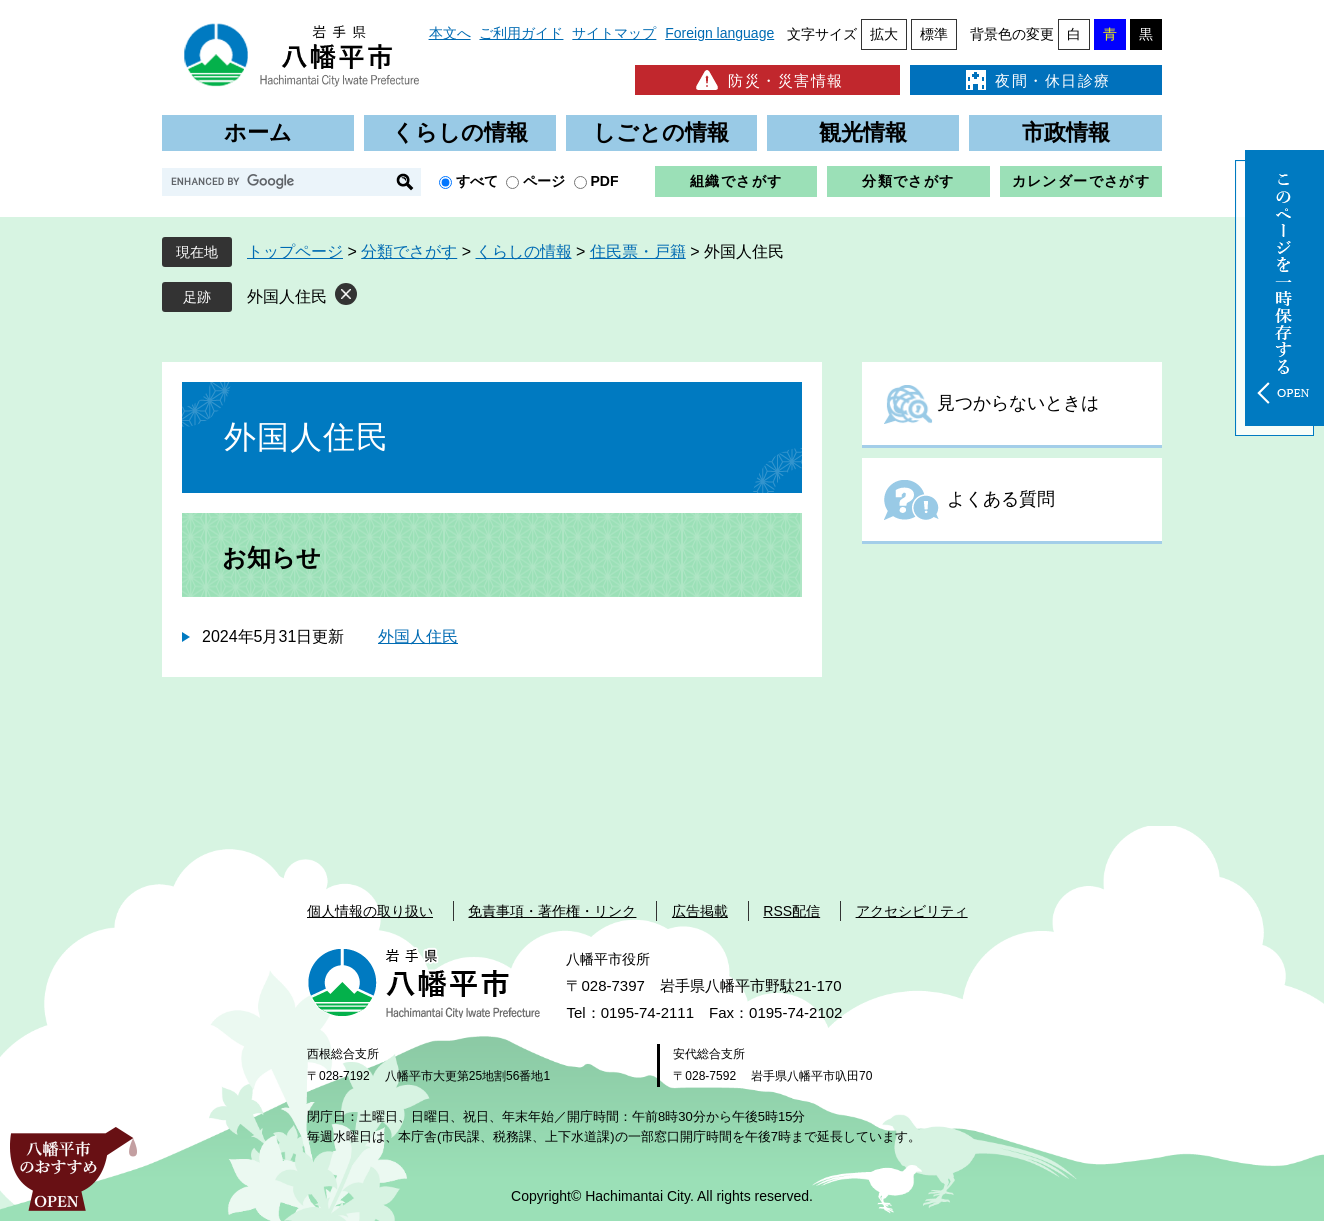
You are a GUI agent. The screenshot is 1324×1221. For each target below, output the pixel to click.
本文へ (450, 33)
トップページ (295, 251)
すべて (477, 181)
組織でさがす (736, 181)
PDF (605, 181)
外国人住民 (287, 296)
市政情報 (1066, 132)
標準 (934, 34)
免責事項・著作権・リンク (552, 911)
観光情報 (863, 132)
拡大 (884, 34)
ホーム (258, 132)
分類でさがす (908, 181)
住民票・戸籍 (638, 251)
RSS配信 (791, 911)
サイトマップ (614, 33)
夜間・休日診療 (1036, 80)
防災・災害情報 (767, 80)
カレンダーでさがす (1081, 181)
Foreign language (719, 33)
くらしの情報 (460, 132)
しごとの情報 (661, 132)
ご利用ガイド (521, 33)
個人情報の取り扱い (370, 911)
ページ (544, 181)
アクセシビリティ (912, 911)
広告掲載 (700, 911)
